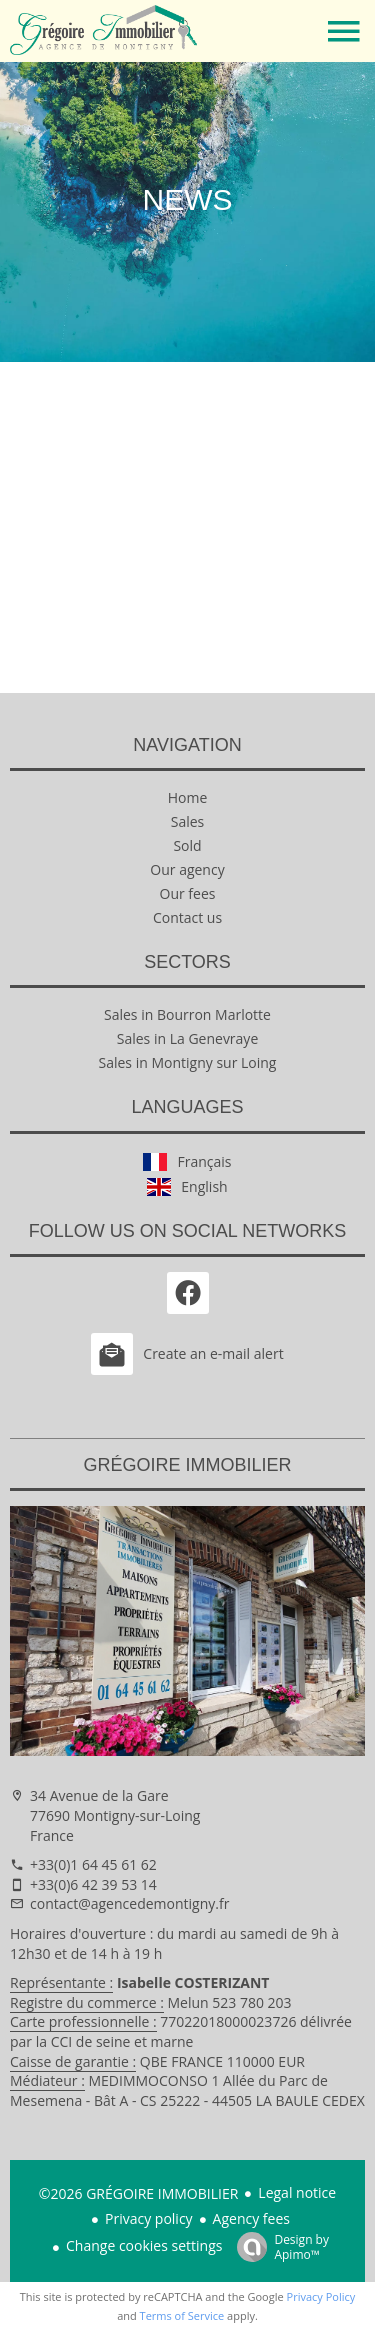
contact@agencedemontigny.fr (129, 1903)
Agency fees (251, 2218)
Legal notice (297, 2192)
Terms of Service (182, 2315)
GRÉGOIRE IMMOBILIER (187, 1465)
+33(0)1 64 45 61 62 (93, 1864)
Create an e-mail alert (187, 1354)
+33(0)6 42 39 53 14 (93, 1884)
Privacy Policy (321, 2296)
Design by (278, 2246)
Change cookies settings (144, 2245)
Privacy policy (149, 2218)
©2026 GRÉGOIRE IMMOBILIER (139, 2193)
